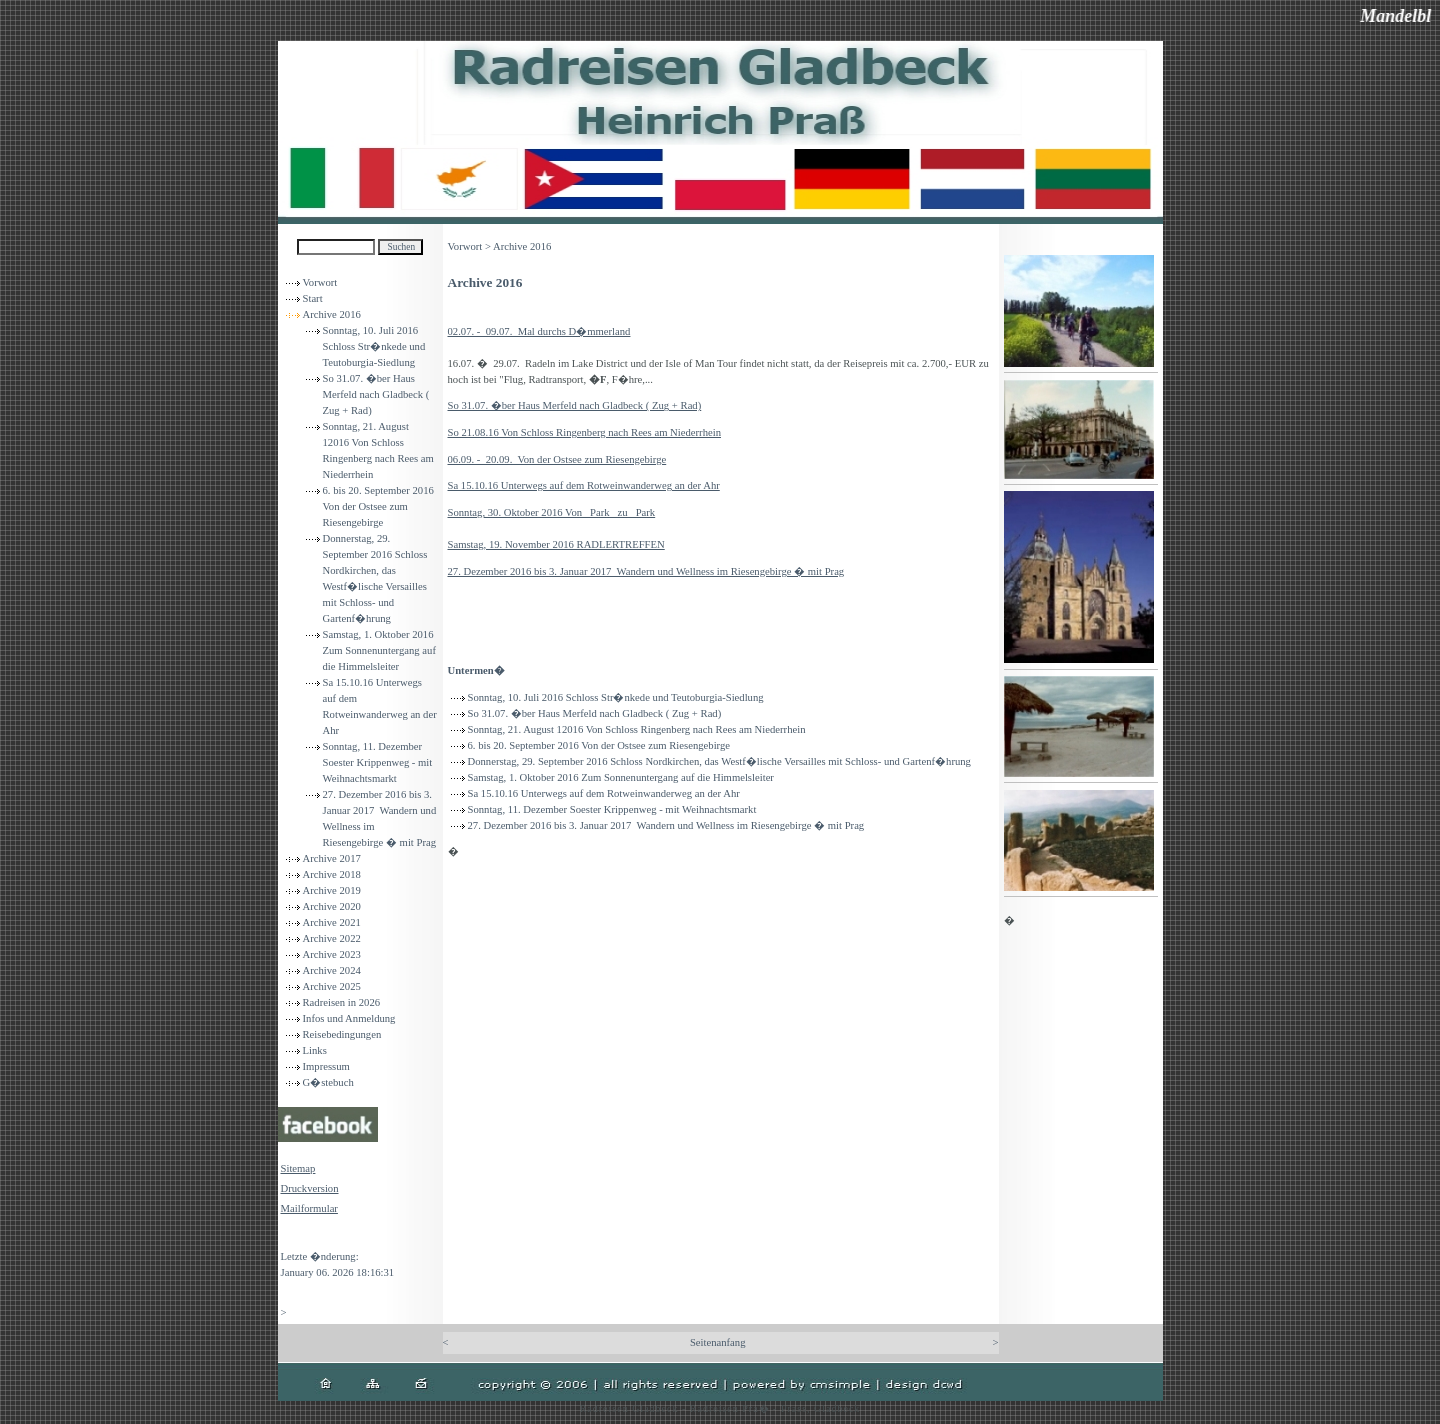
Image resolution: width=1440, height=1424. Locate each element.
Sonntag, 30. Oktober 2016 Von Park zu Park (552, 512)
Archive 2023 (332, 954)
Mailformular (309, 1208)
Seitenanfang (718, 1342)
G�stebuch (328, 1082)
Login (293, 1236)
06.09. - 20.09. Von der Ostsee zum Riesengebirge (557, 459)
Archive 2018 (332, 874)
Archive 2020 (332, 906)
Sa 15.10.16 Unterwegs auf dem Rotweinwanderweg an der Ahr (584, 485)
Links (315, 1050)
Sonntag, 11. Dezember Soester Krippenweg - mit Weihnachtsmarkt (378, 762)
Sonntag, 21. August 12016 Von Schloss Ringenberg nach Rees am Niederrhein (637, 729)
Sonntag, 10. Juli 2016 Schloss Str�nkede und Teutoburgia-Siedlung (374, 346)
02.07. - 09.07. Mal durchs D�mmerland (539, 331)
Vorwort (320, 282)
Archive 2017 (332, 858)
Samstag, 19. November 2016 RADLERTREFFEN (556, 544)
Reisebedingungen (342, 1034)
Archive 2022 (332, 938)
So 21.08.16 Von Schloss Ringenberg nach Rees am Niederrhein (584, 432)
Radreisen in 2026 (342, 1002)
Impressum (326, 1066)
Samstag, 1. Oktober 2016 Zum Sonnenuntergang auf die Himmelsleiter (379, 650)
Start (313, 298)
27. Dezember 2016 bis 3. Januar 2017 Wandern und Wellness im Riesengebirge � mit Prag (646, 571)
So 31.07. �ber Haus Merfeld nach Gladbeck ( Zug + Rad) (376, 394)
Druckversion (310, 1188)
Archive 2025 (332, 986)
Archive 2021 (332, 922)
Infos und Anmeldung (349, 1018)
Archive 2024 (332, 970)
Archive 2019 (332, 890)
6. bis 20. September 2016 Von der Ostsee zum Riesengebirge (378, 506)
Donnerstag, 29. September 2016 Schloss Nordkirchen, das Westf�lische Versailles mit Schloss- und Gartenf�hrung (719, 761)
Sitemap (298, 1168)
